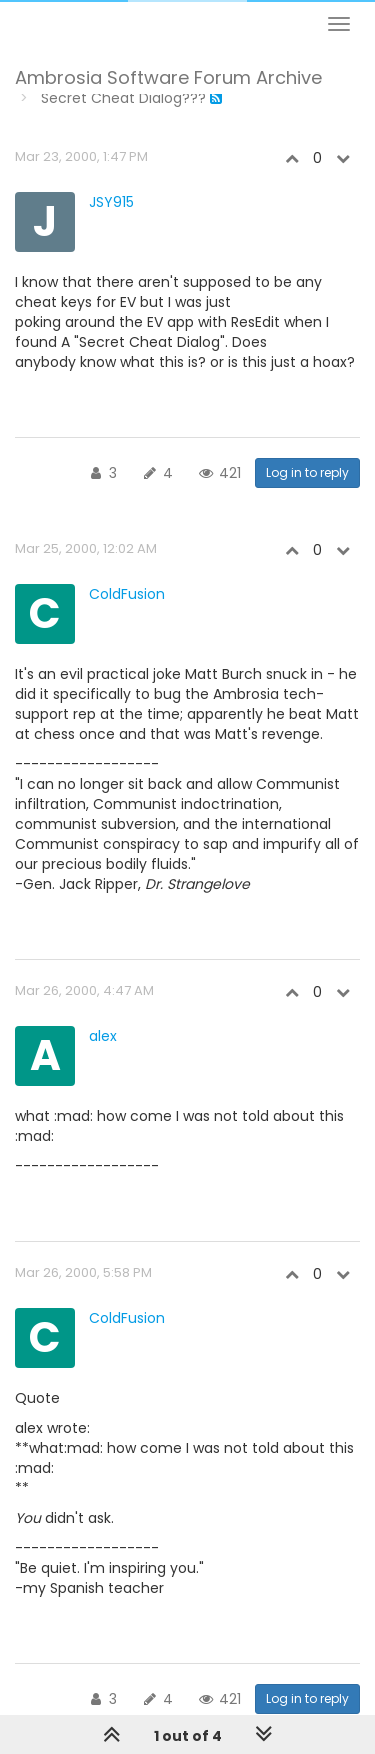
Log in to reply (307, 472)
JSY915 (111, 202)
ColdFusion (127, 594)
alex (103, 1036)
